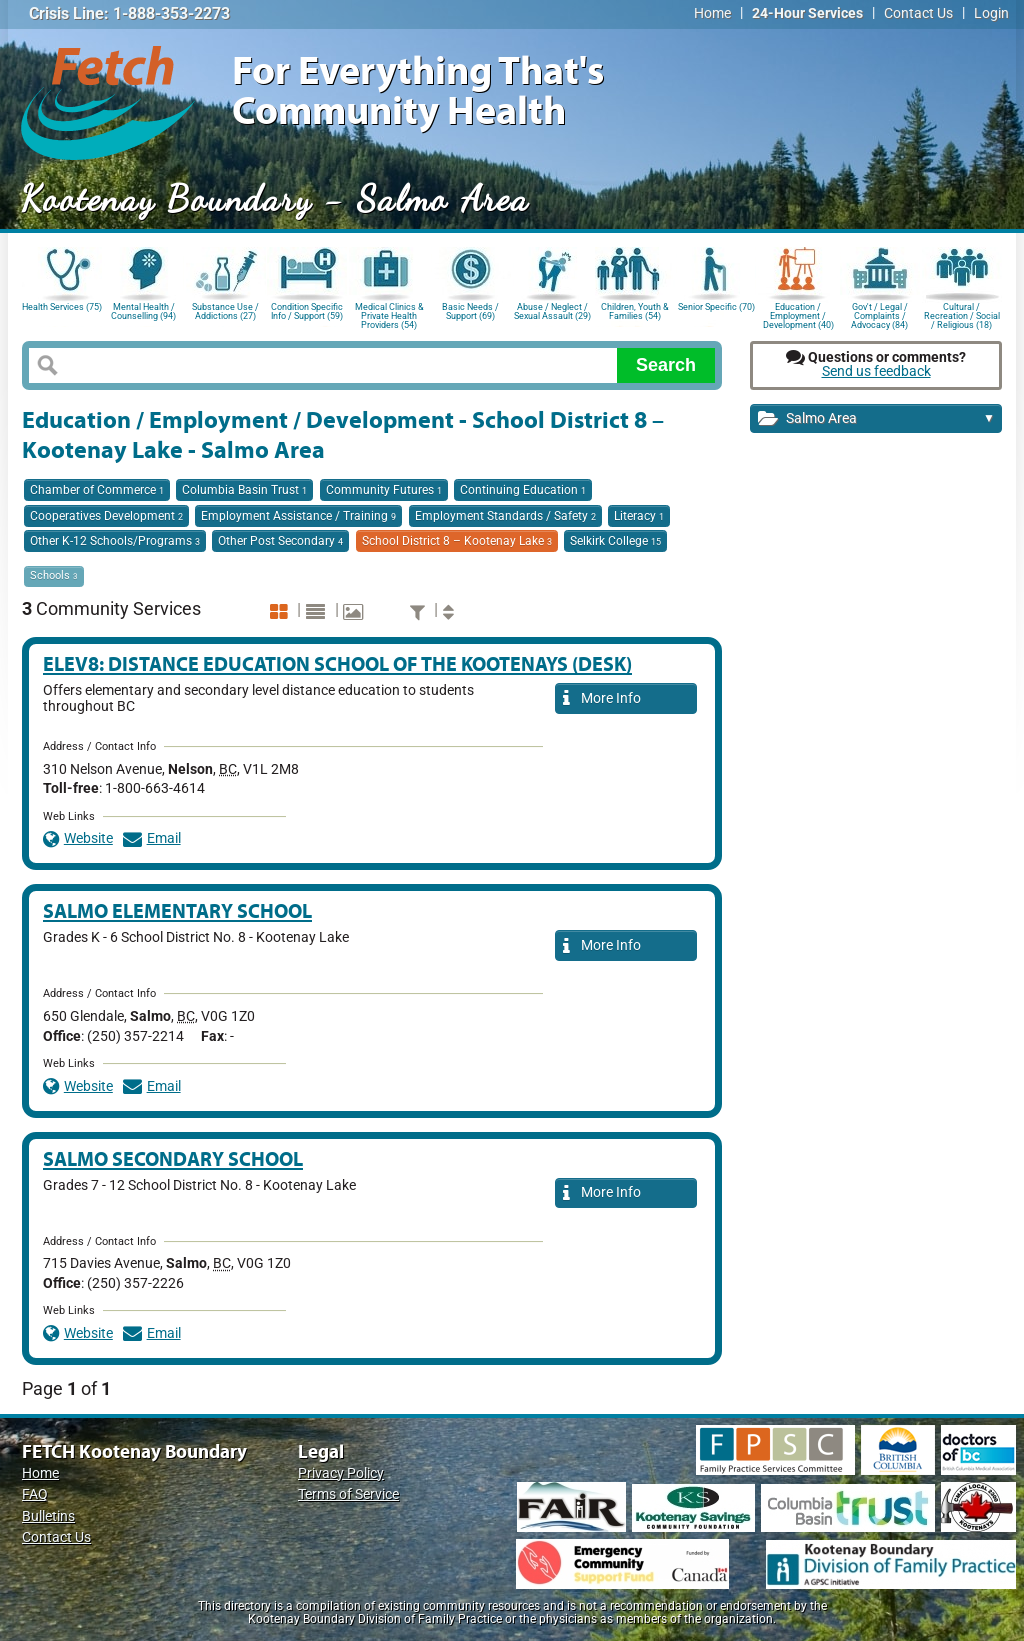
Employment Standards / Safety (505, 516)
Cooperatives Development (106, 516)
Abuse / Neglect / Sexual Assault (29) (552, 311)
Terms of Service (348, 1494)
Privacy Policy (341, 1473)
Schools (54, 575)
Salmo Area (876, 419)
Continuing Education (523, 490)
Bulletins (48, 1516)
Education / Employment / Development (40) (798, 314)
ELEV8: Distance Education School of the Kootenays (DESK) (337, 663)
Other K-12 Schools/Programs (115, 541)
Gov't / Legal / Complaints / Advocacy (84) (879, 314)
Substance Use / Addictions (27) (225, 311)
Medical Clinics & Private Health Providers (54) (389, 314)
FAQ (35, 1494)
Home (712, 13)
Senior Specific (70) (716, 307)
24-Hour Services (807, 13)
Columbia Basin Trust (244, 490)
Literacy (639, 516)
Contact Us (918, 13)
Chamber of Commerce (97, 490)
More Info (602, 699)
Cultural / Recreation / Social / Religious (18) (962, 314)
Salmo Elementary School (177, 910)
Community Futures (384, 490)
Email (152, 838)
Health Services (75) (62, 307)
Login (991, 13)
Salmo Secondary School (173, 1158)
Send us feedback (876, 371)
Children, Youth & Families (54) (635, 311)
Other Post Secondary (280, 541)
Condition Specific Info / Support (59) (307, 311)
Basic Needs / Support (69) (470, 311)
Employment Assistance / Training (298, 516)
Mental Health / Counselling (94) (143, 311)
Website (78, 838)
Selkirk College (615, 541)
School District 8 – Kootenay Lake (457, 541)
